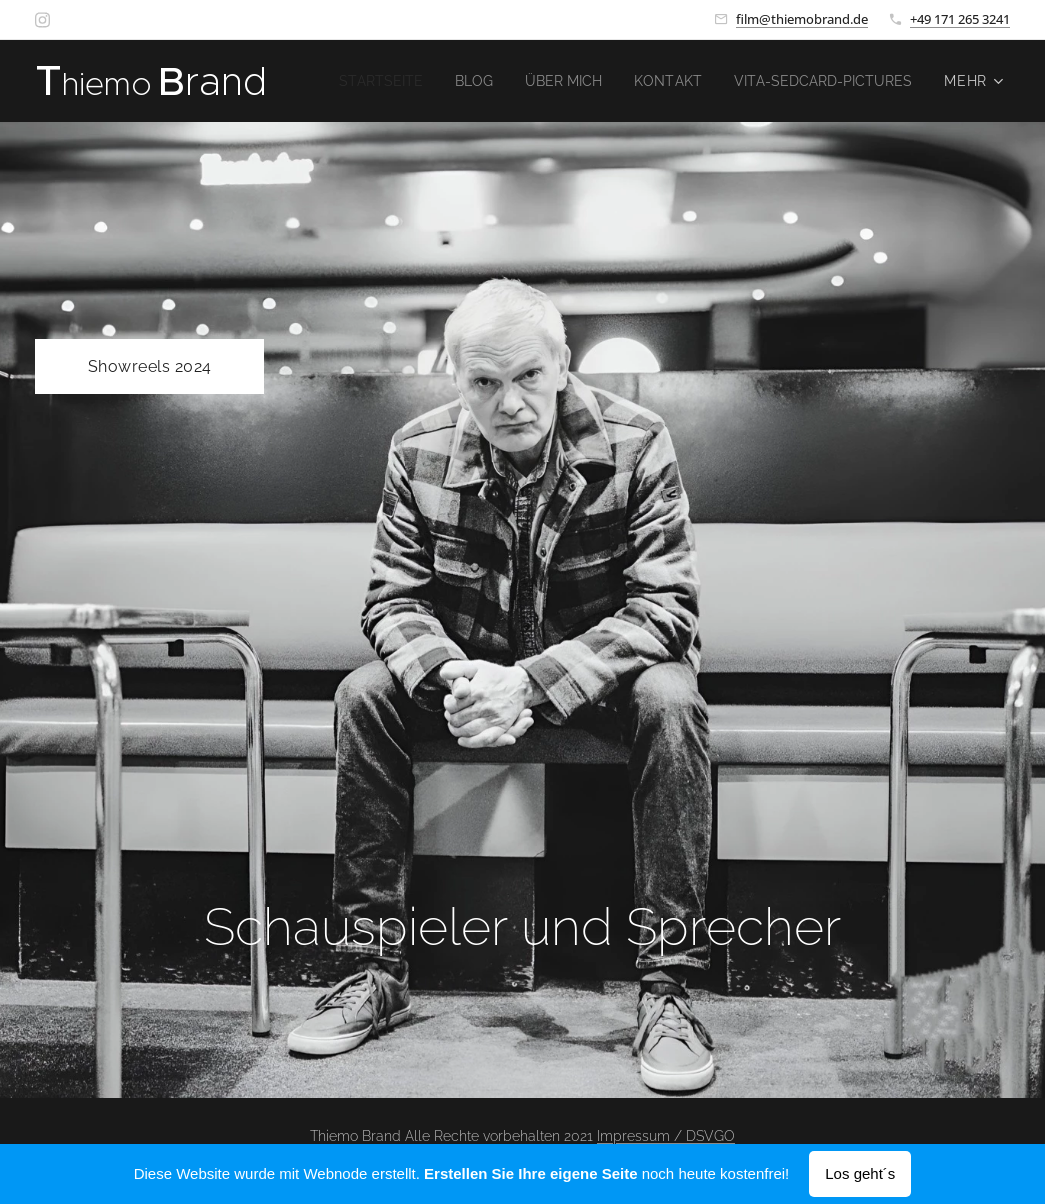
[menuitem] (580, 81)
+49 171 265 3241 (960, 19)
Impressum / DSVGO (666, 1136)
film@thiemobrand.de (802, 19)
